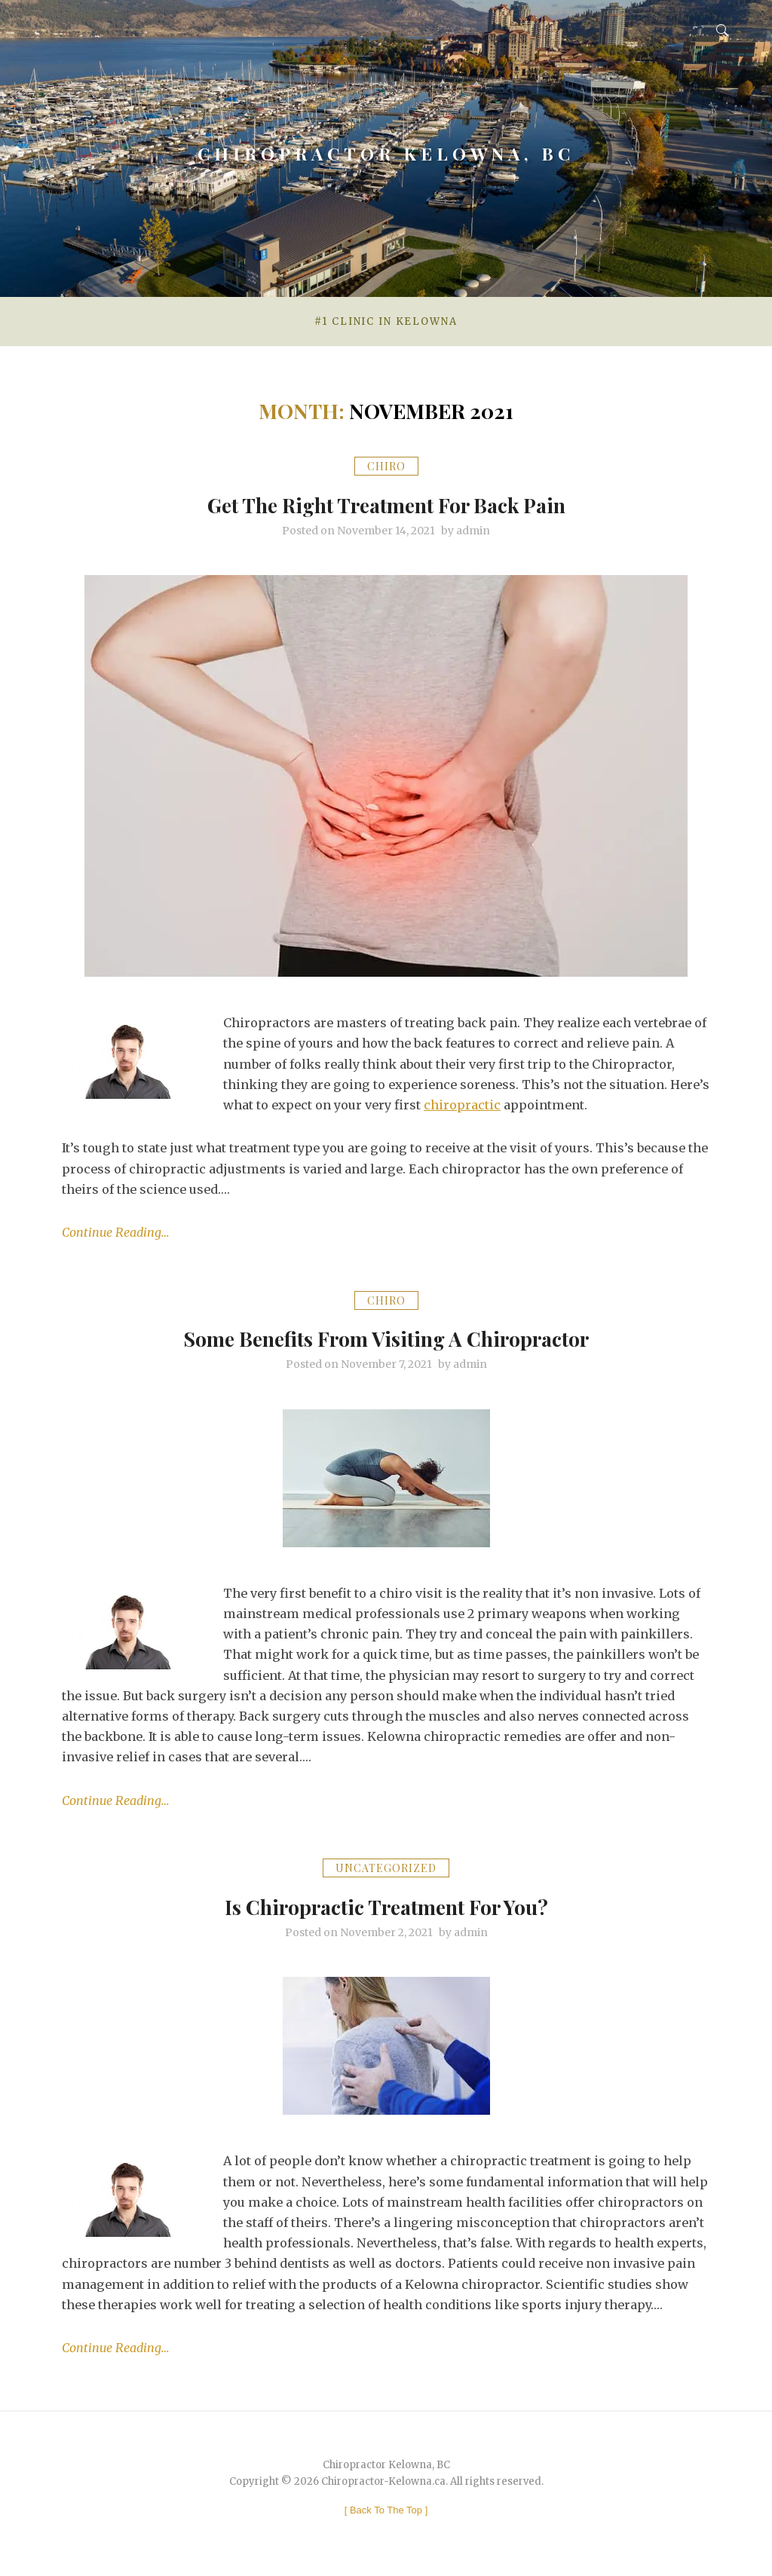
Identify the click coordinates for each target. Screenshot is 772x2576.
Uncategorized (386, 1868)
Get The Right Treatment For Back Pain (386, 502)
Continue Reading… (116, 1232)
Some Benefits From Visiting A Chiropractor (386, 1336)
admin (473, 530)
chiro (386, 466)
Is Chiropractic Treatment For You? (386, 1904)
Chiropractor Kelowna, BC (386, 146)
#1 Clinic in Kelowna (385, 321)
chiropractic (462, 1104)
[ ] (386, 2510)
